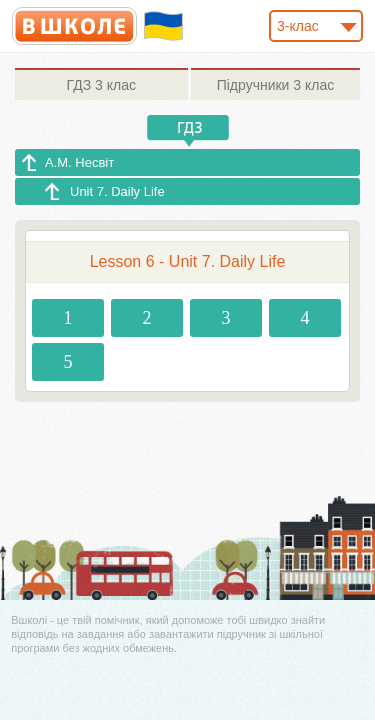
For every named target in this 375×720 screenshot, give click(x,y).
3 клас (101, 85)
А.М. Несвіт (79, 162)
